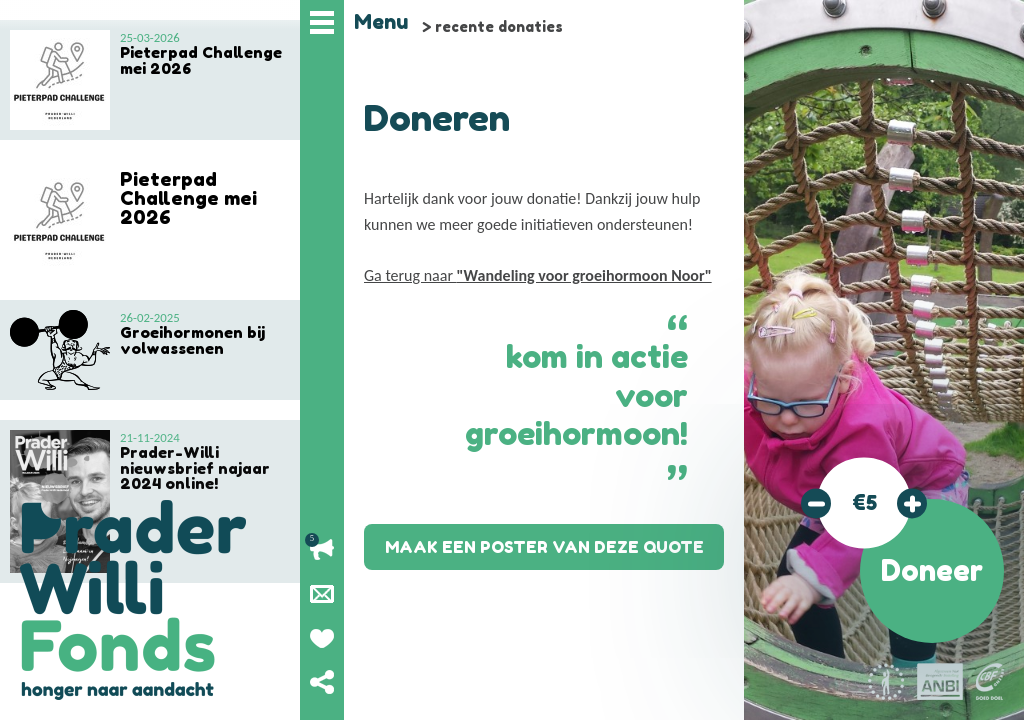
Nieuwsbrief (322, 594)
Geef (322, 638)
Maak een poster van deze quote (544, 547)
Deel (322, 682)
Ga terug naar (538, 275)
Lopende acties (322, 550)
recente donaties (499, 26)
